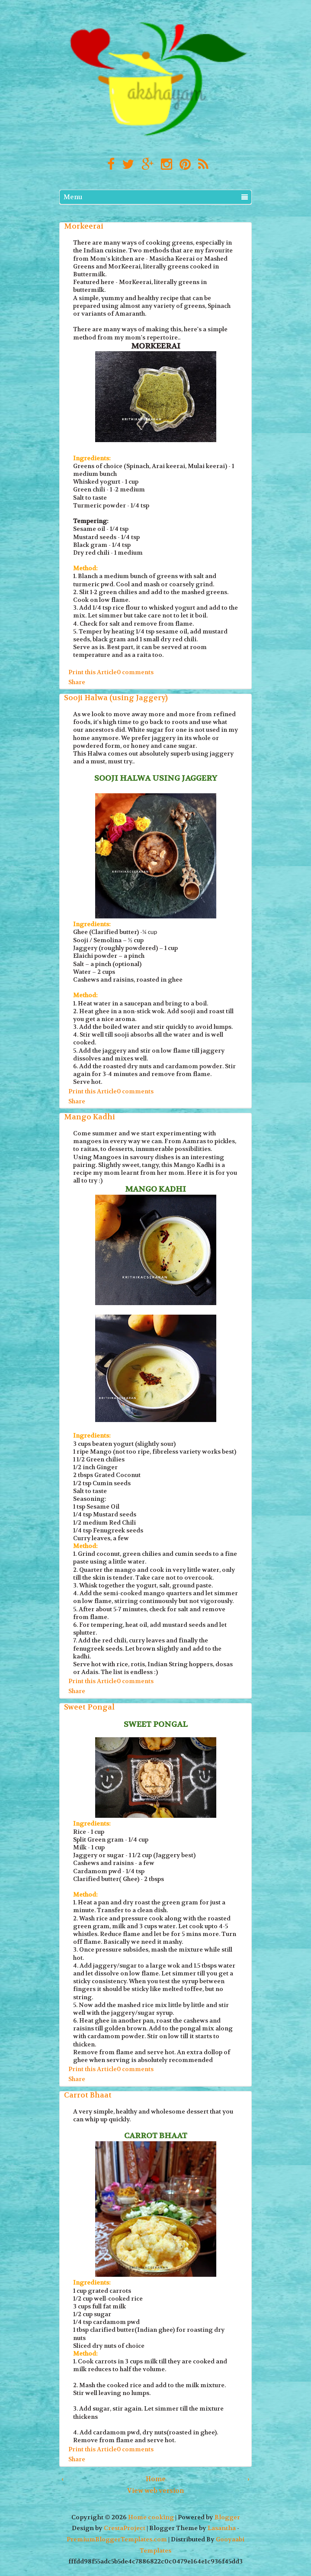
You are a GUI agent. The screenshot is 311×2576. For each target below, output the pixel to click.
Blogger (227, 2517)
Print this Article (92, 672)
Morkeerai (83, 226)
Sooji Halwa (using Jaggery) (116, 697)
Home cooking (151, 2517)
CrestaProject (124, 2528)
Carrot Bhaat (88, 2095)
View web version (155, 2490)
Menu (156, 197)
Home (156, 2479)
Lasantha (222, 2528)
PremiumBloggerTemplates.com (117, 2539)
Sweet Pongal (89, 1707)
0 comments (135, 672)
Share (76, 681)
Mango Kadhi (89, 1117)
